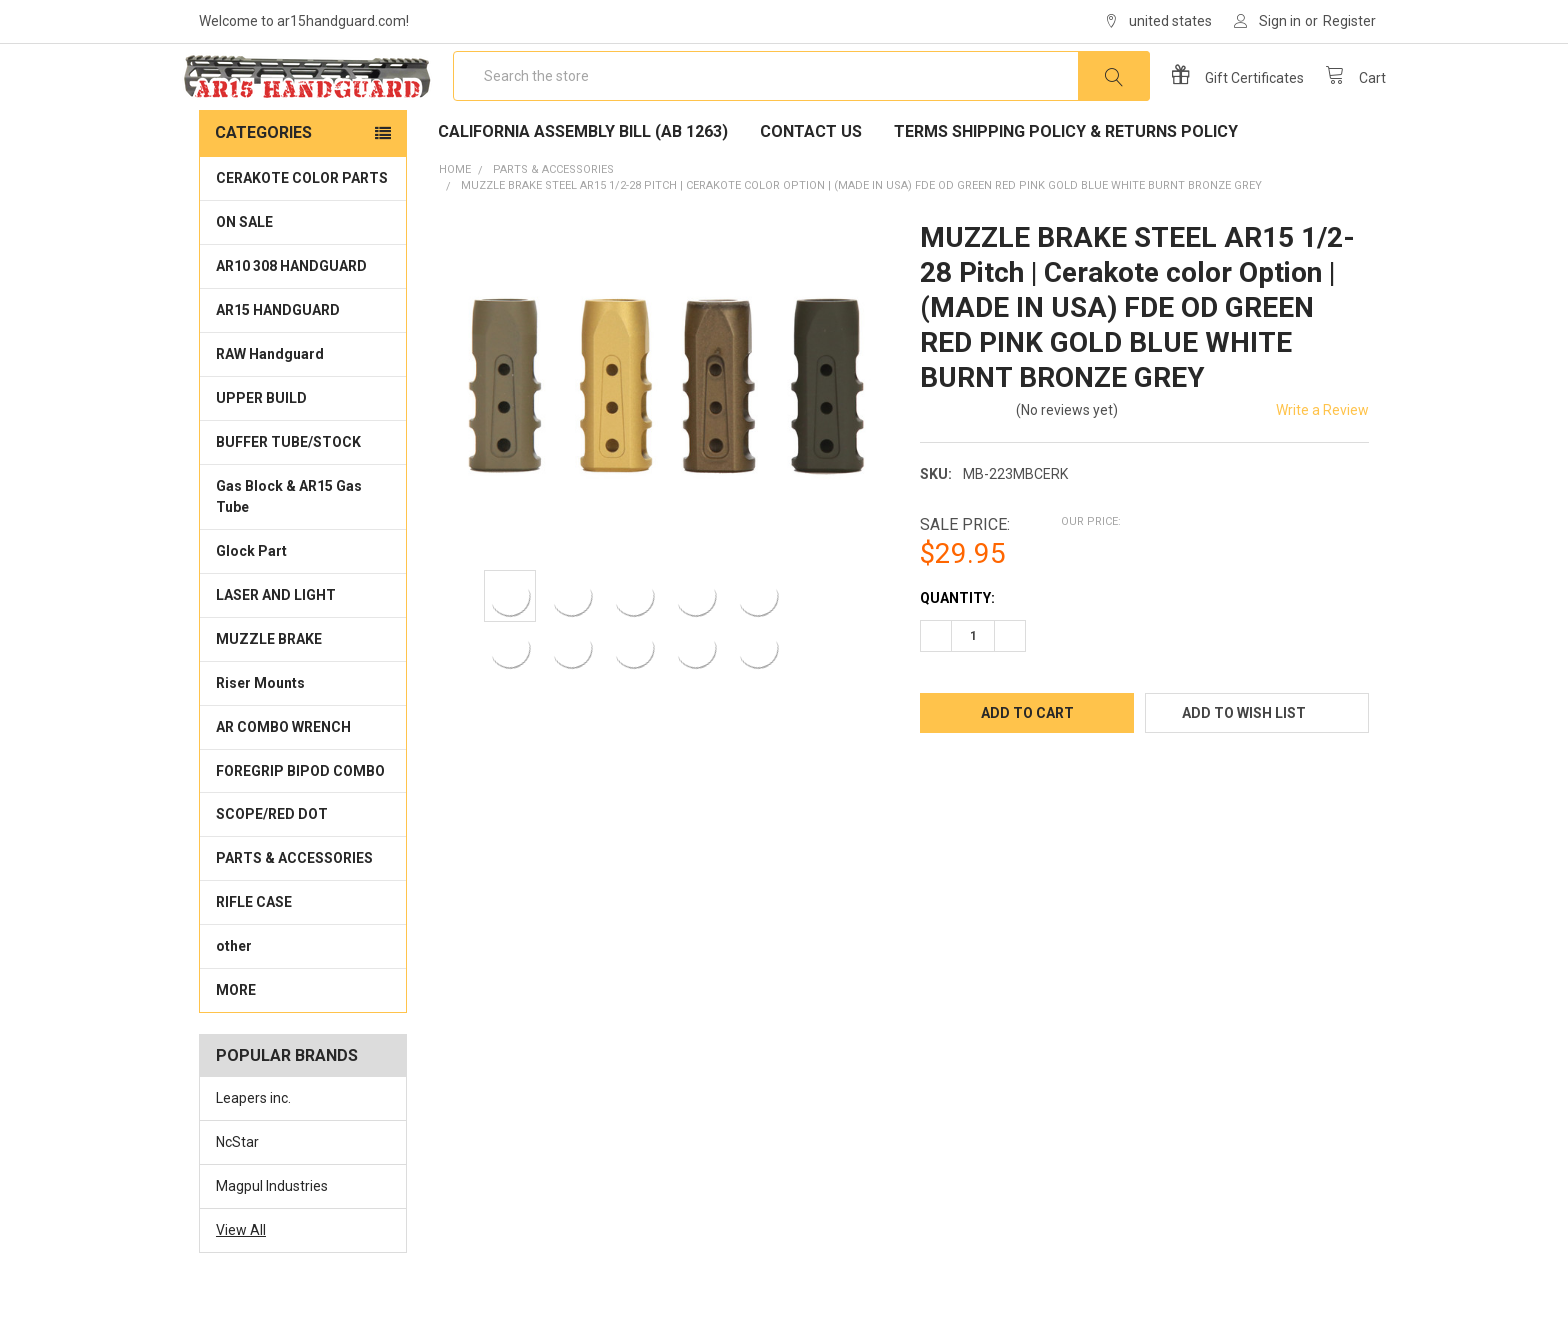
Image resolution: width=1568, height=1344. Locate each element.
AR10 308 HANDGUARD (291, 315)
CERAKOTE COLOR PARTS (302, 227)
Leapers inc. (253, 1147)
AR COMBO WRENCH (283, 776)
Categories (263, 181)
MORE (236, 1039)
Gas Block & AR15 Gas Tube (289, 545)
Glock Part (251, 600)
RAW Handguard (270, 403)
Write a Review (1322, 459)
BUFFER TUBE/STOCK (288, 491)
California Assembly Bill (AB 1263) (583, 180)
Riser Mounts (260, 732)
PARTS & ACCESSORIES (294, 907)
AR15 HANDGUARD (278, 359)
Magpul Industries (272, 1235)
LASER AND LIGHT (276, 644)
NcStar (237, 1191)
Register (1349, 21)
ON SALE (244, 271)
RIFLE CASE (254, 951)
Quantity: (957, 647)
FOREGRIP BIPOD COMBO (300, 819)
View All (241, 1279)
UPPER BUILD (261, 447)
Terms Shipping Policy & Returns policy (1066, 180)
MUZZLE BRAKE (269, 688)
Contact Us (811, 180)
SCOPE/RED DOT (272, 863)
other (234, 995)
